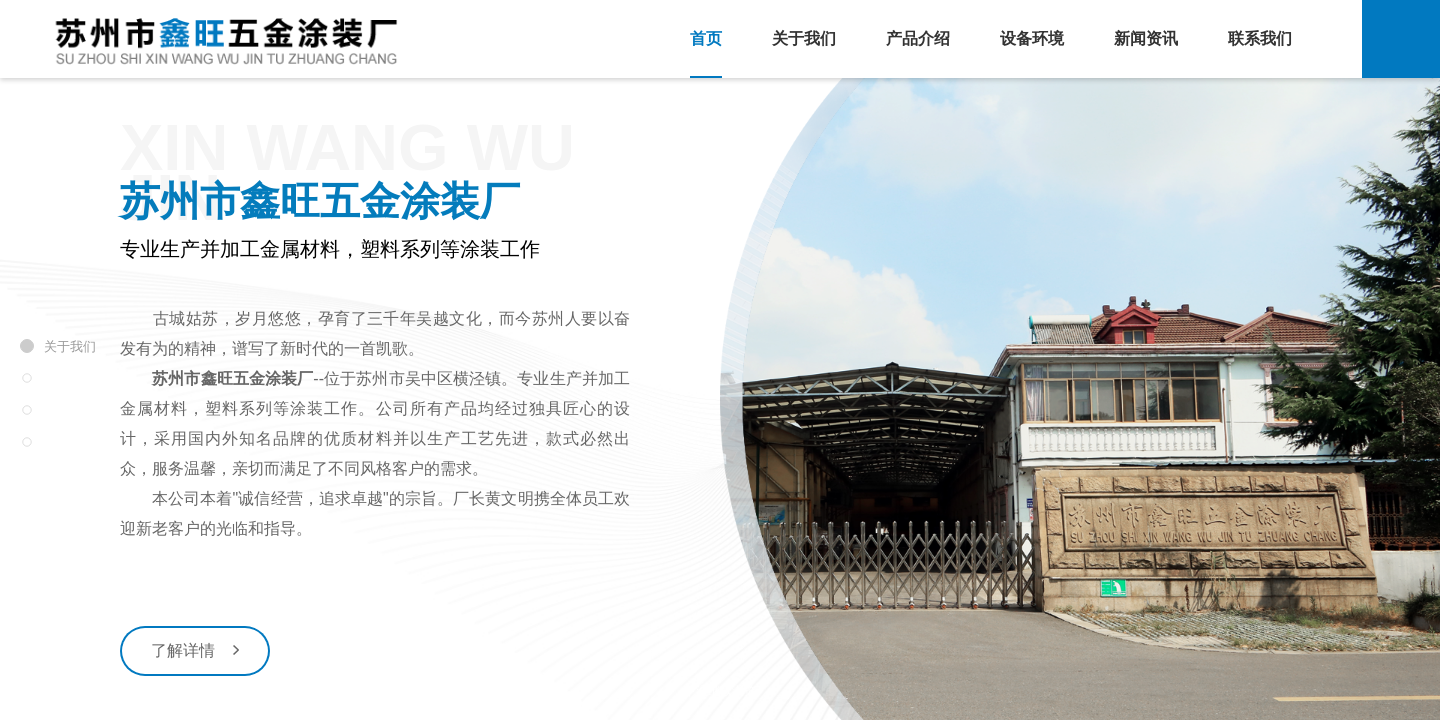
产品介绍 (918, 38)
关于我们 (804, 38)
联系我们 (1260, 38)
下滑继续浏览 (720, 696)
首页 (706, 38)
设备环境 (1032, 38)
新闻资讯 (1146, 38)
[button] (687, 654)
